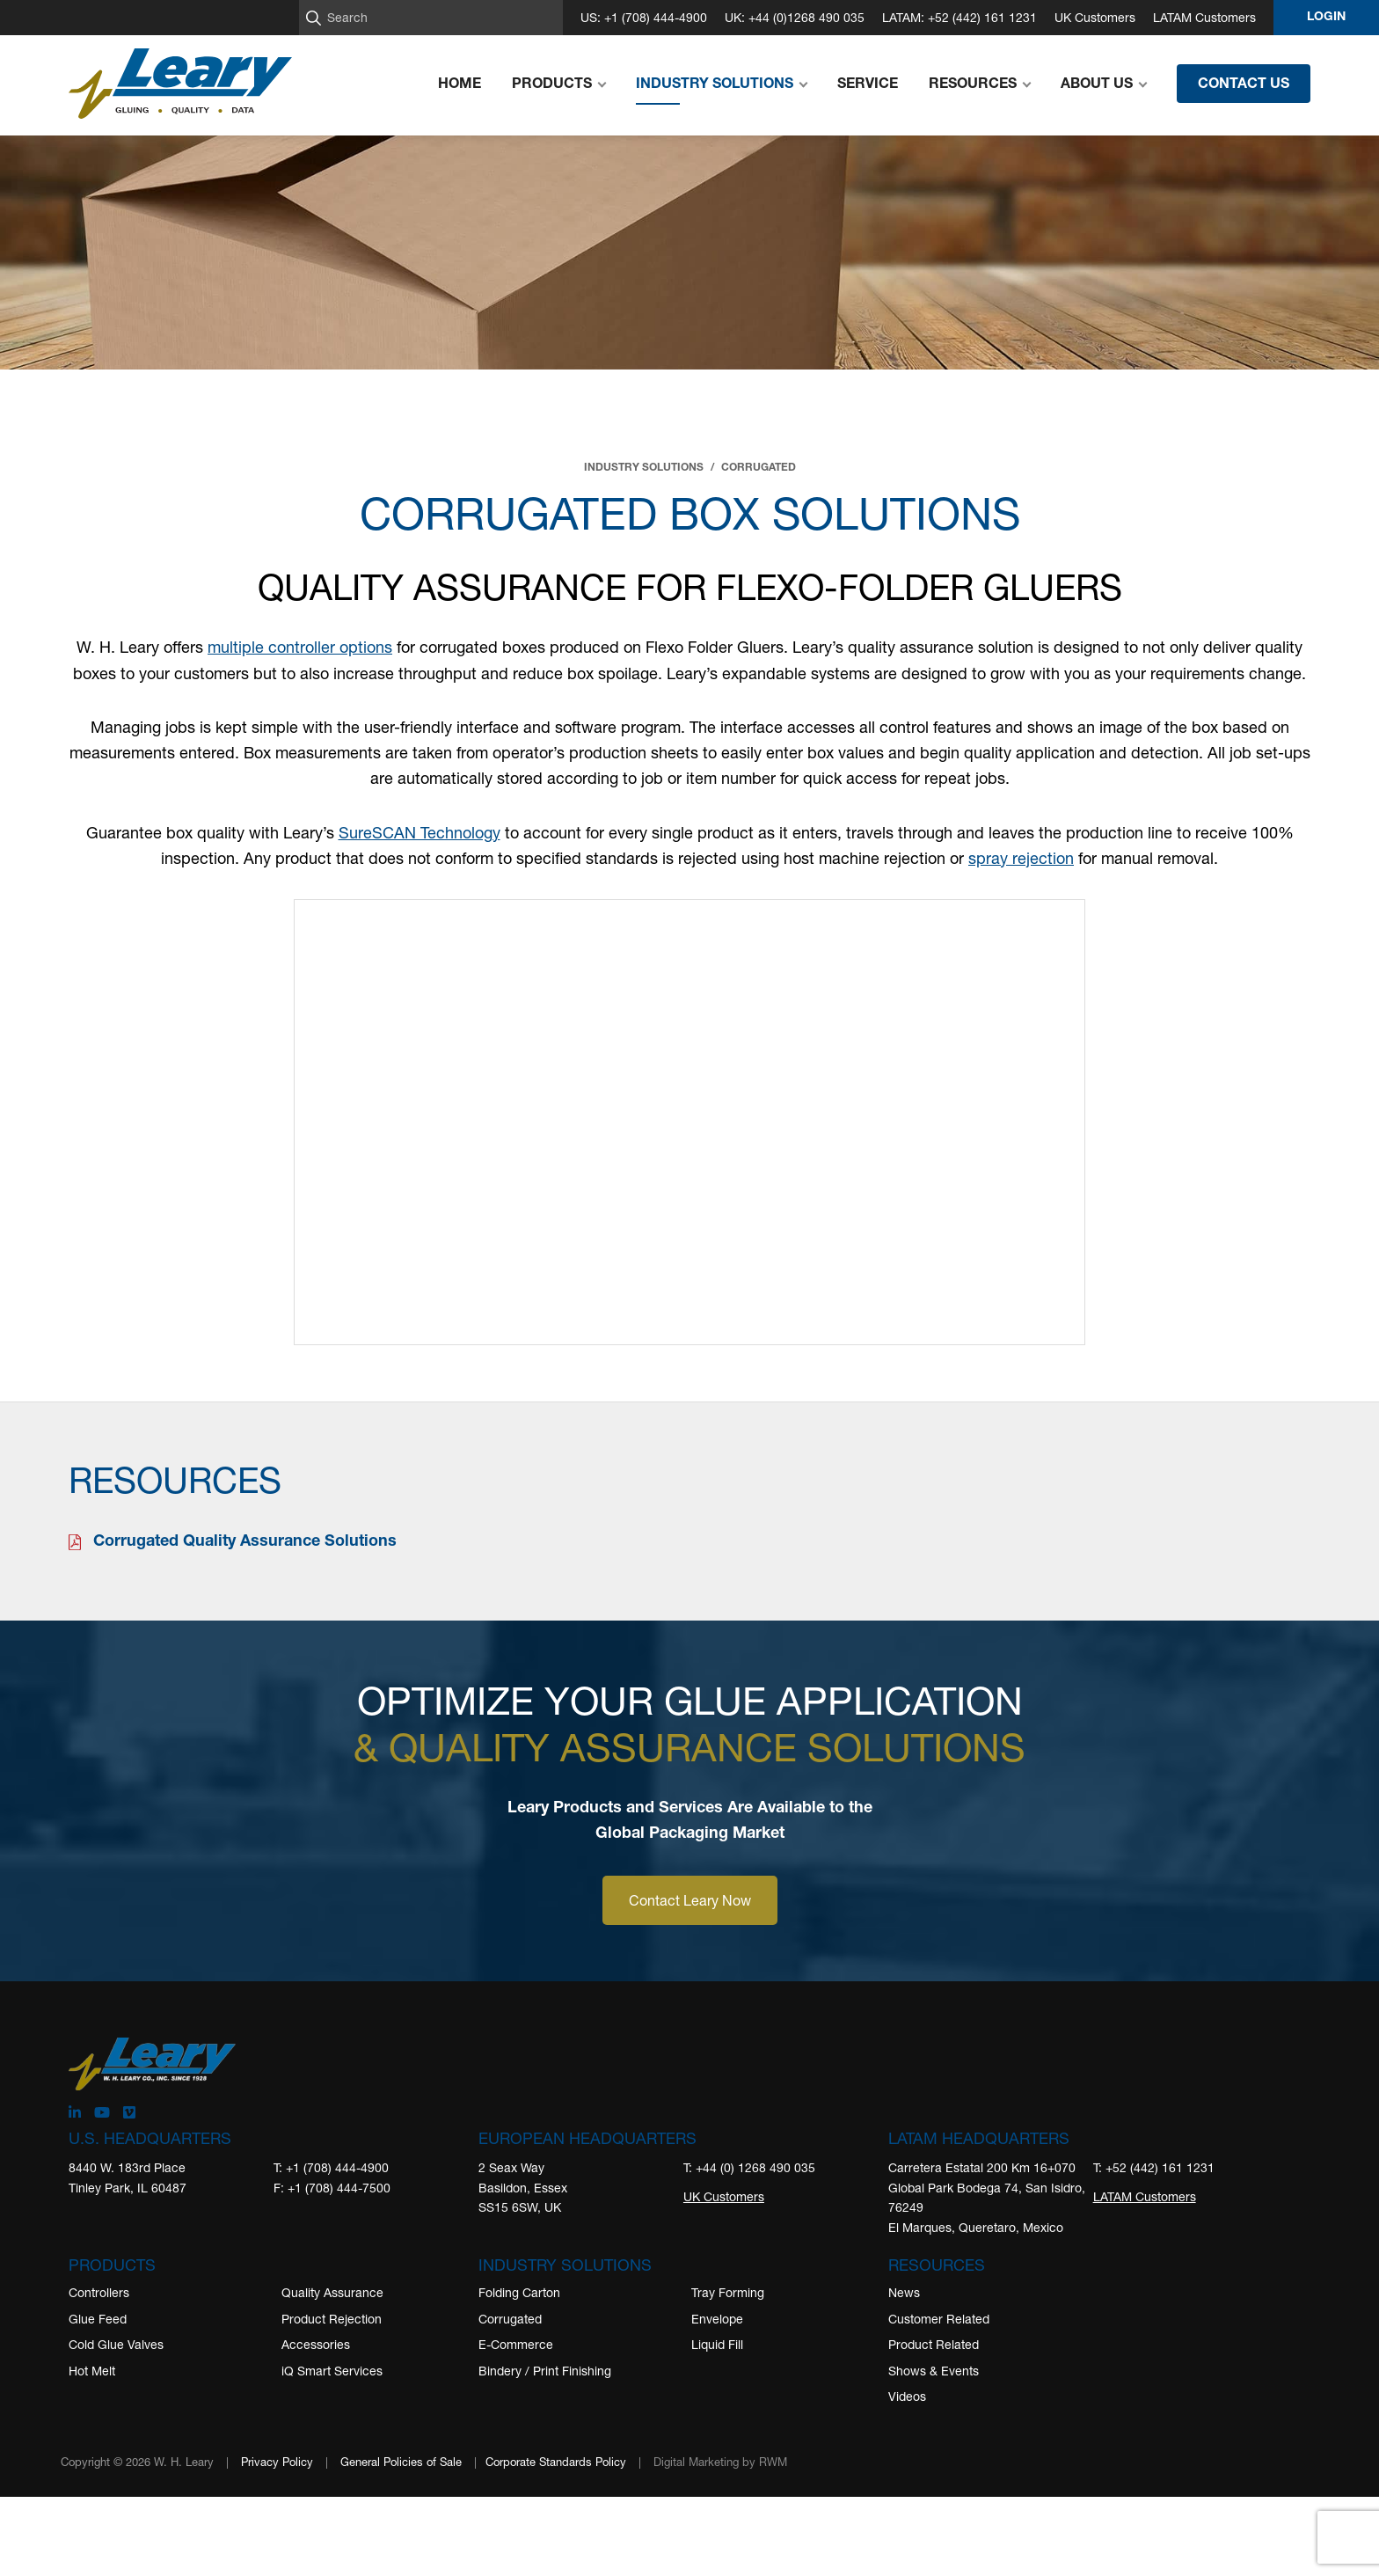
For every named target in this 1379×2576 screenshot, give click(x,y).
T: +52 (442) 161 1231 (1154, 2167)
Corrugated (510, 2318)
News (904, 2292)
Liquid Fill (717, 2344)
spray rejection (1021, 857)
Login (1326, 17)
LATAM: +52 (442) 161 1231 (959, 17)
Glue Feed (98, 2318)
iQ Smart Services (332, 2370)
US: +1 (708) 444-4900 (643, 17)
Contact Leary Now (690, 1900)
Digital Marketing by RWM (720, 2462)
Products (112, 2264)
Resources (936, 2264)
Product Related (933, 2344)
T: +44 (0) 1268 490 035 (749, 2167)
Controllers (99, 2292)
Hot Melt (92, 2370)
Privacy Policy (277, 2462)
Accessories (315, 2344)
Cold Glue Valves (116, 2344)
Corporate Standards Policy (555, 2462)
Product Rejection (331, 2318)
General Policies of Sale (401, 2462)
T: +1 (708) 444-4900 (331, 2167)
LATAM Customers (1204, 17)
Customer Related (938, 2318)
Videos (907, 2396)
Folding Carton (519, 2292)
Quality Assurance (332, 2292)
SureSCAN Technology (419, 832)
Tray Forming (727, 2292)
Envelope (717, 2318)
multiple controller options (300, 646)
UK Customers (1094, 17)
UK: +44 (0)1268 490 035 (795, 17)
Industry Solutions (565, 2264)
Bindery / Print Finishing (544, 2370)
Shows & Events (933, 2370)
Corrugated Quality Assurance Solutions (245, 1542)
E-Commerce (515, 2344)
